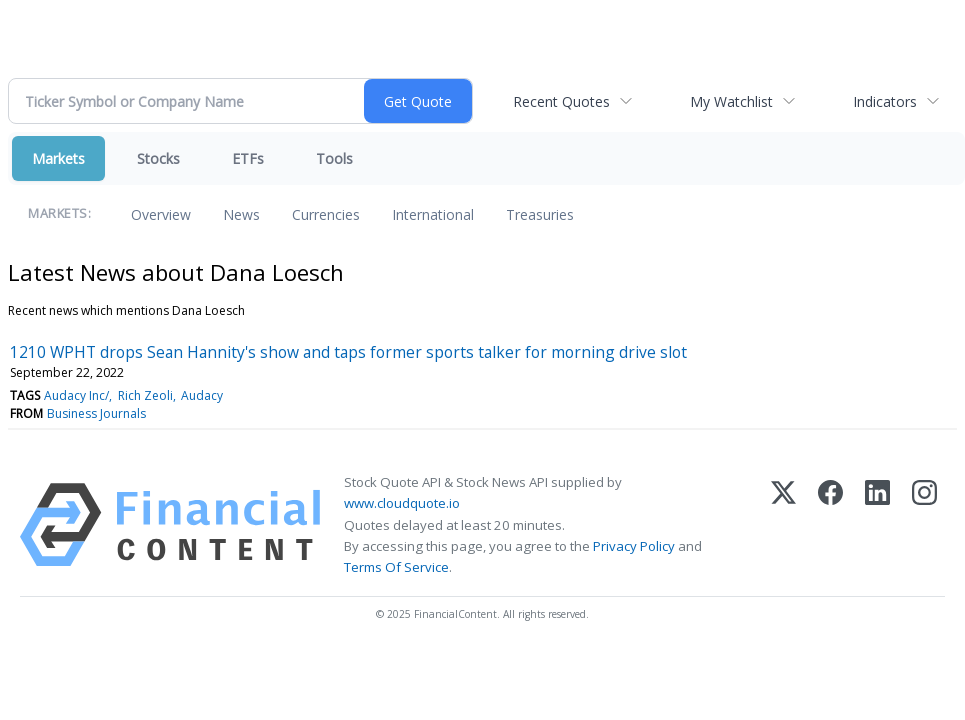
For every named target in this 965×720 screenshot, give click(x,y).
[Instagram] (924, 525)
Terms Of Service (396, 567)
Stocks (158, 158)
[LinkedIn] (877, 525)
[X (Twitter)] (783, 525)
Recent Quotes (561, 101)
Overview (161, 214)
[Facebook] (830, 525)
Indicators (885, 101)
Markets (58, 158)
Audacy (202, 395)
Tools (334, 158)
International (433, 214)
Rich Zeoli (145, 395)
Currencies (326, 214)
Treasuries (540, 214)
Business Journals (96, 413)
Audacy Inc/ (76, 395)
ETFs (248, 158)
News (241, 214)
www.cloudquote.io (402, 503)
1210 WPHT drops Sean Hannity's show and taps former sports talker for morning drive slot (348, 352)
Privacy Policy (634, 546)
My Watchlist (731, 101)
